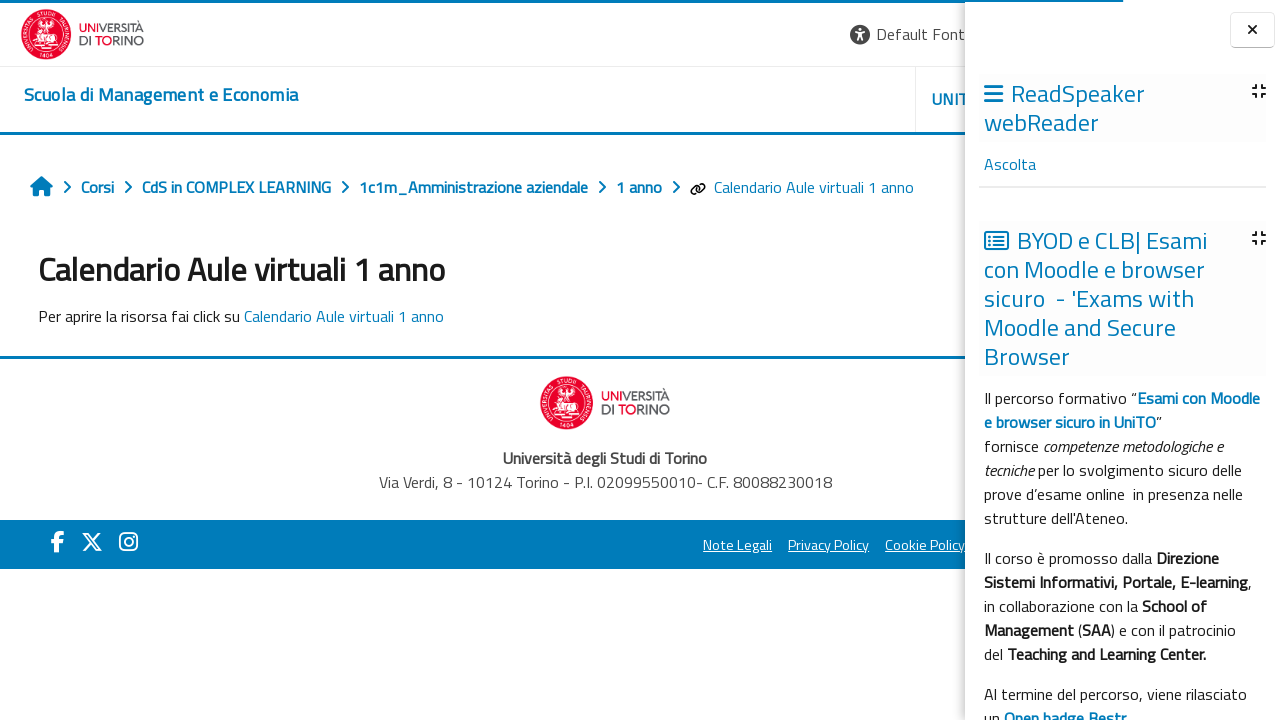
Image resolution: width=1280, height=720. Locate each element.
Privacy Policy (603, 545)
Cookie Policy (700, 545)
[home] (141, 95)
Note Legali (512, 545)
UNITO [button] (731, 99)
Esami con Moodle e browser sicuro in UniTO (1122, 410)
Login (930, 34)
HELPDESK (844, 99)
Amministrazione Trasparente (849, 545)
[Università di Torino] (62, 32)
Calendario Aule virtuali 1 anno (792, 187)
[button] (690, 34)
